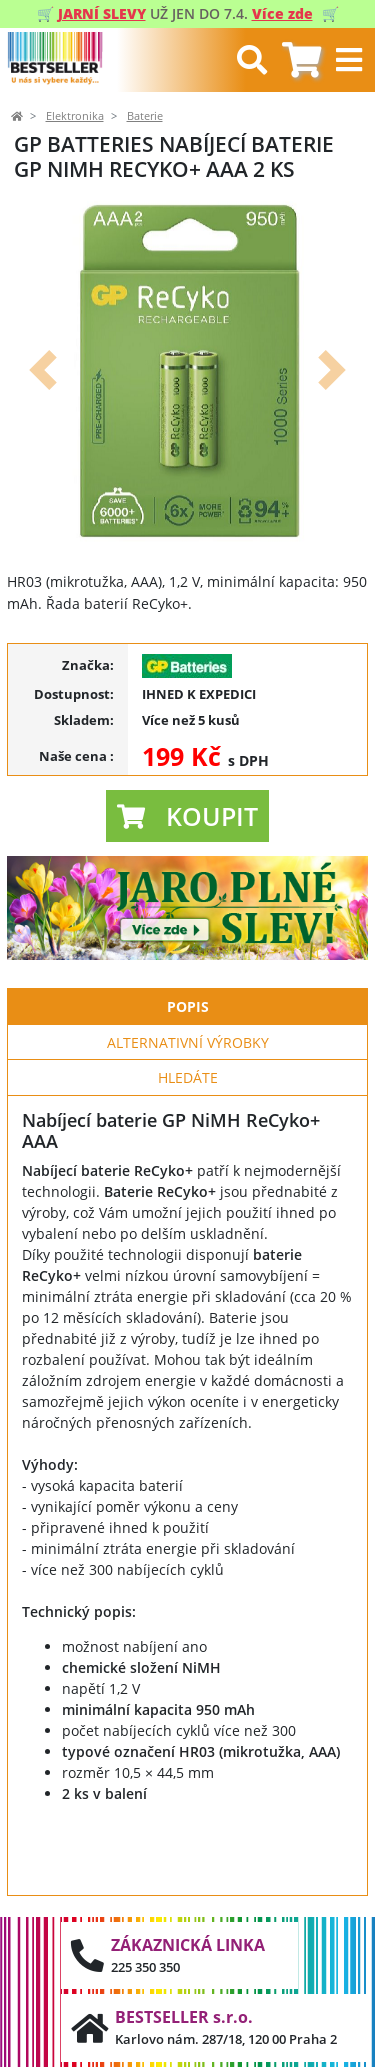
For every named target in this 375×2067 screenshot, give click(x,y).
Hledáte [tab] (188, 1077)
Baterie (145, 116)
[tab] (301, 60)
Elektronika (75, 116)
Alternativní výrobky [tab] (188, 1042)
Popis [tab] (188, 1006)
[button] (43, 369)
